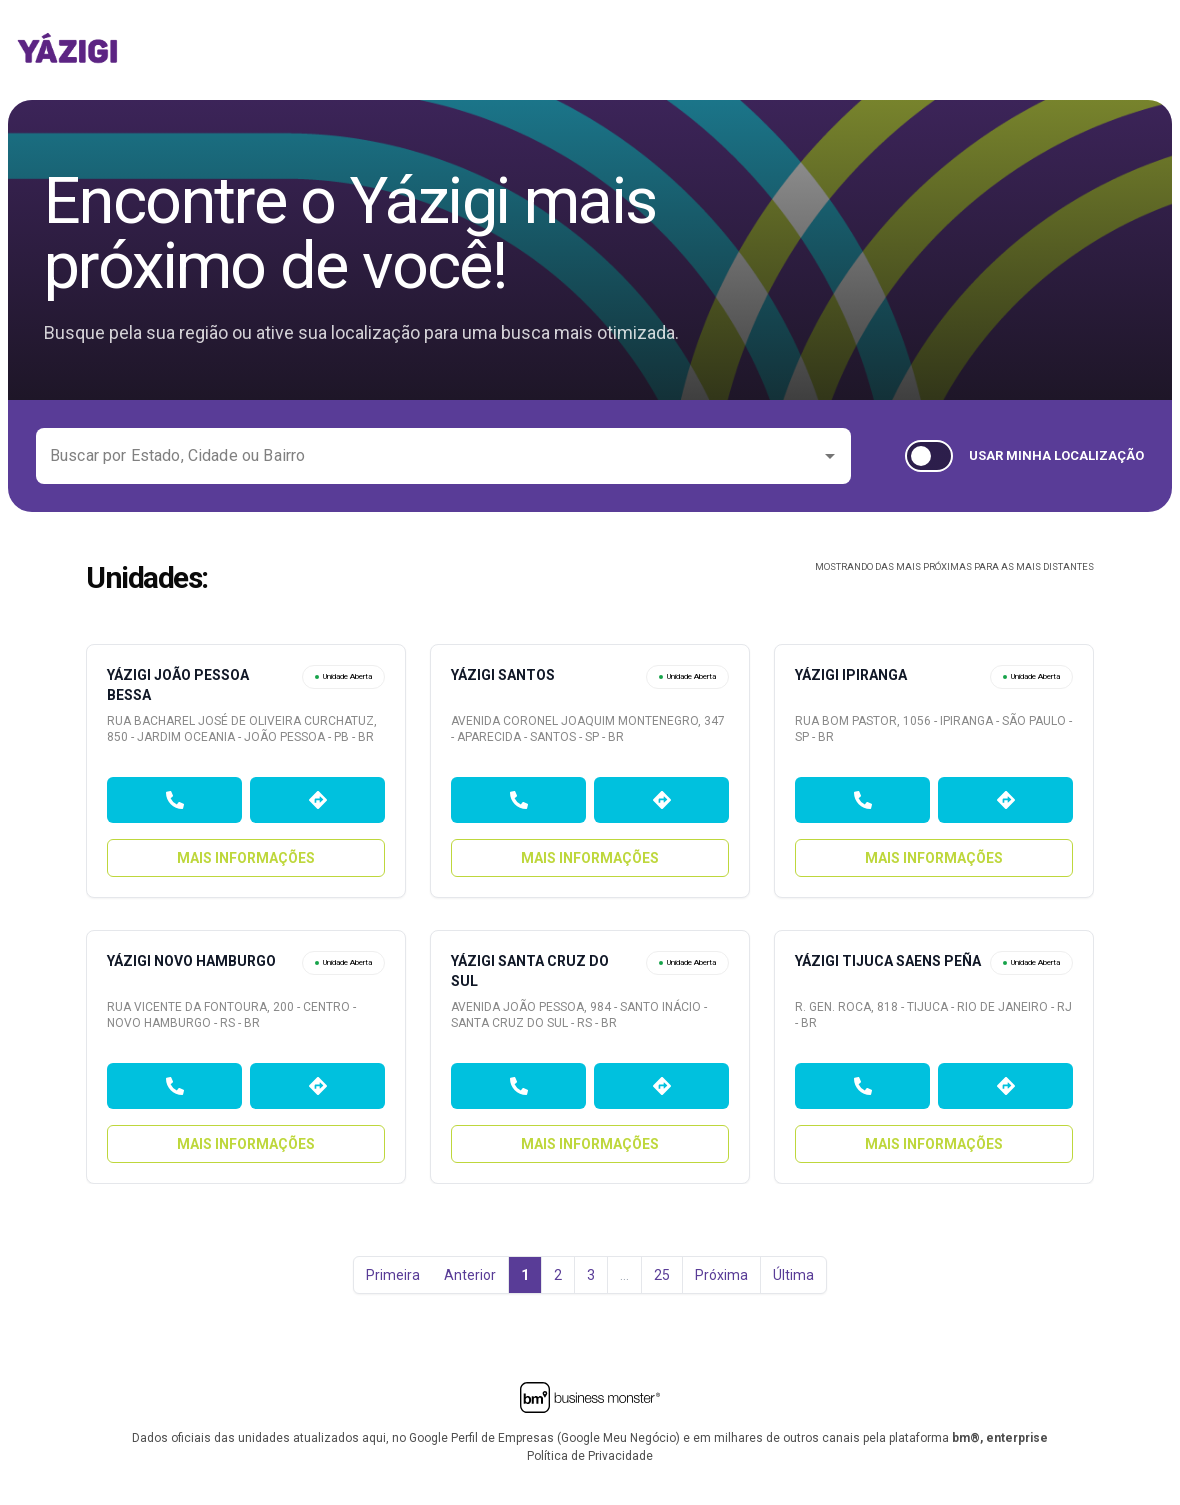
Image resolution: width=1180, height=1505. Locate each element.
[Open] (830, 456)
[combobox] (428, 456)
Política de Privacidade (590, 1456)
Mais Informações (246, 858)
